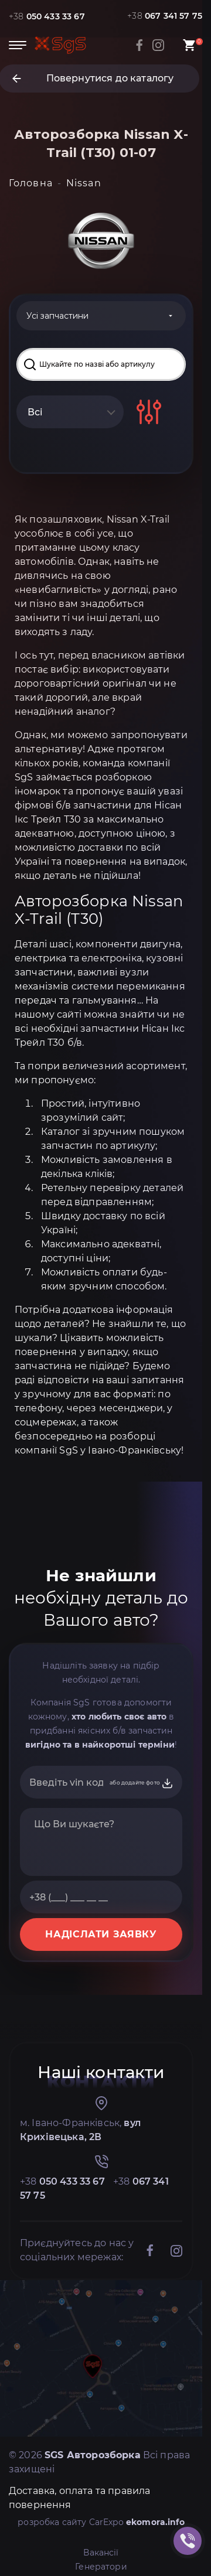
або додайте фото (141, 1783)
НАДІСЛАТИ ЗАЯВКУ (100, 1934)
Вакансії (100, 2552)
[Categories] (101, 315)
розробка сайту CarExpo (101, 2522)
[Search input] (101, 364)
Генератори (101, 2566)
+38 (47, 16)
